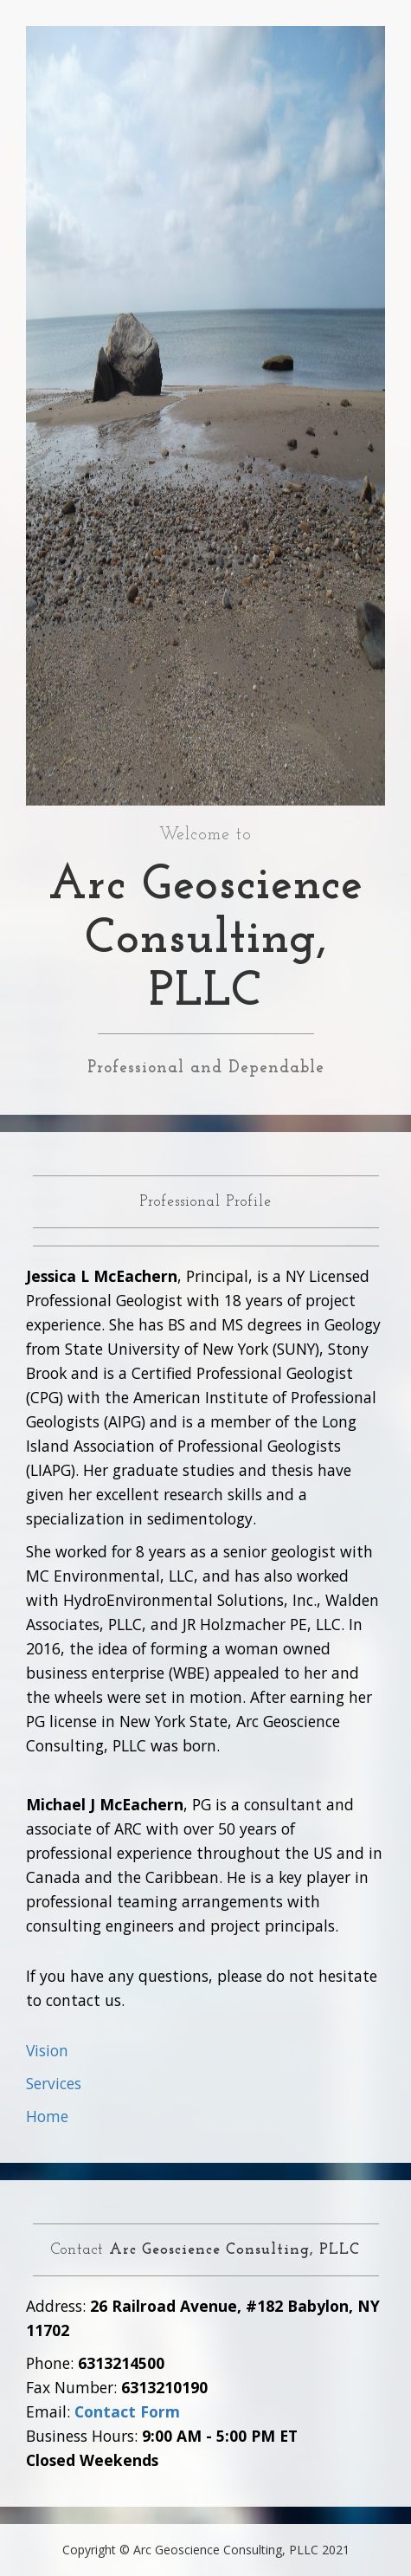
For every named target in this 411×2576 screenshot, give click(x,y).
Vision (47, 2050)
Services (53, 2083)
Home (47, 2116)
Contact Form (127, 2411)
